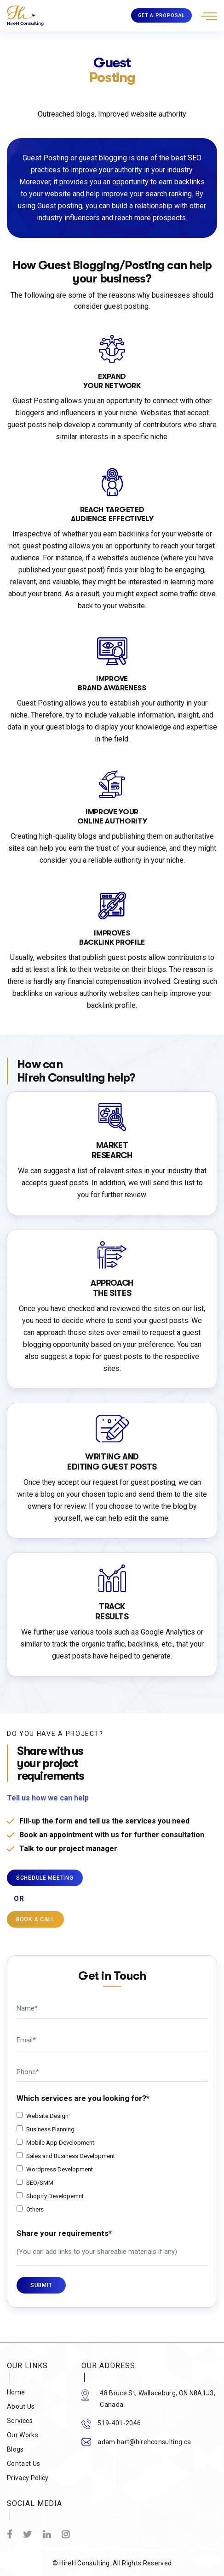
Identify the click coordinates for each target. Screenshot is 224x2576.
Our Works (22, 2435)
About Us (21, 2406)
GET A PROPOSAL (161, 15)
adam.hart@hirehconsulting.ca (144, 2442)
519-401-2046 (119, 2423)
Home (16, 2392)
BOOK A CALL (35, 1919)
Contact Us (23, 2463)
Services (20, 2420)
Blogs (15, 2449)
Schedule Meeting (45, 1878)
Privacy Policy (28, 2478)
